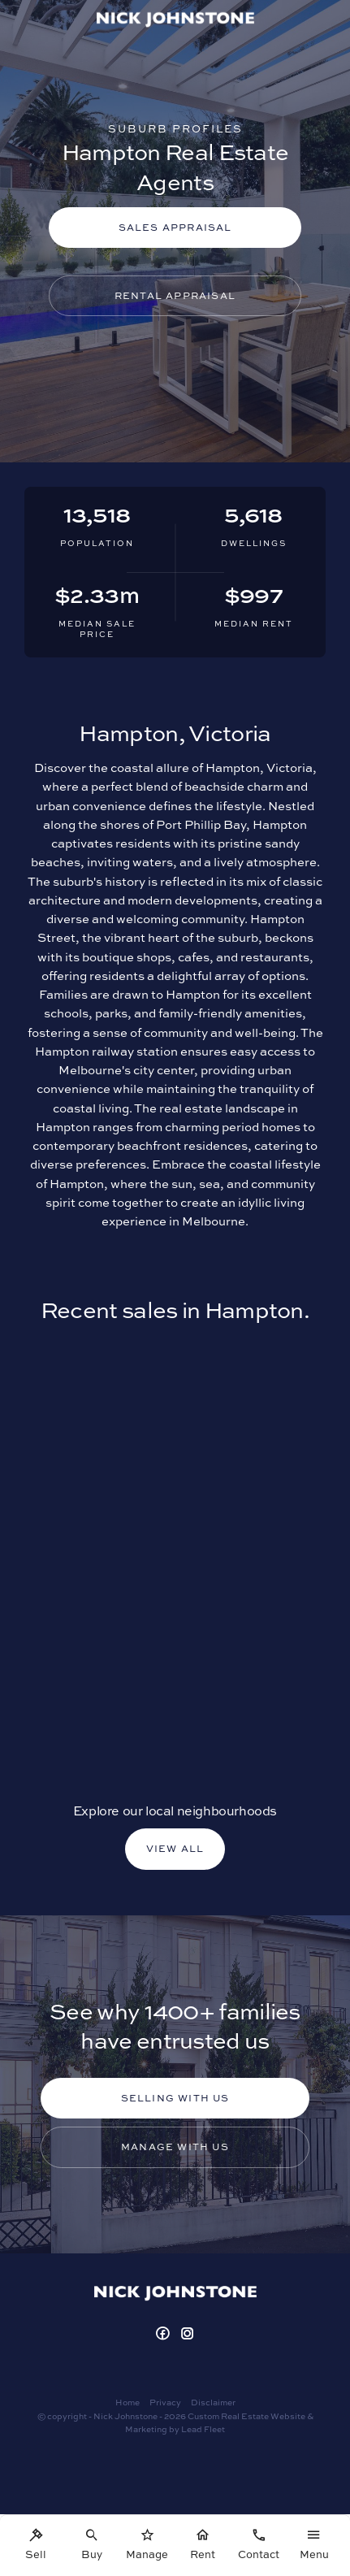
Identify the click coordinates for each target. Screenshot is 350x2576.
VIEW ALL (175, 1848)
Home (127, 2402)
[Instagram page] (187, 2334)
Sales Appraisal (175, 227)
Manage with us (175, 2146)
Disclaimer (213, 2402)
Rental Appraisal (175, 295)
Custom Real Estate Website (246, 2416)
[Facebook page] (164, 2334)
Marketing (146, 2429)
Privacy (165, 2402)
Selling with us (175, 2098)
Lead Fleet (203, 2429)
